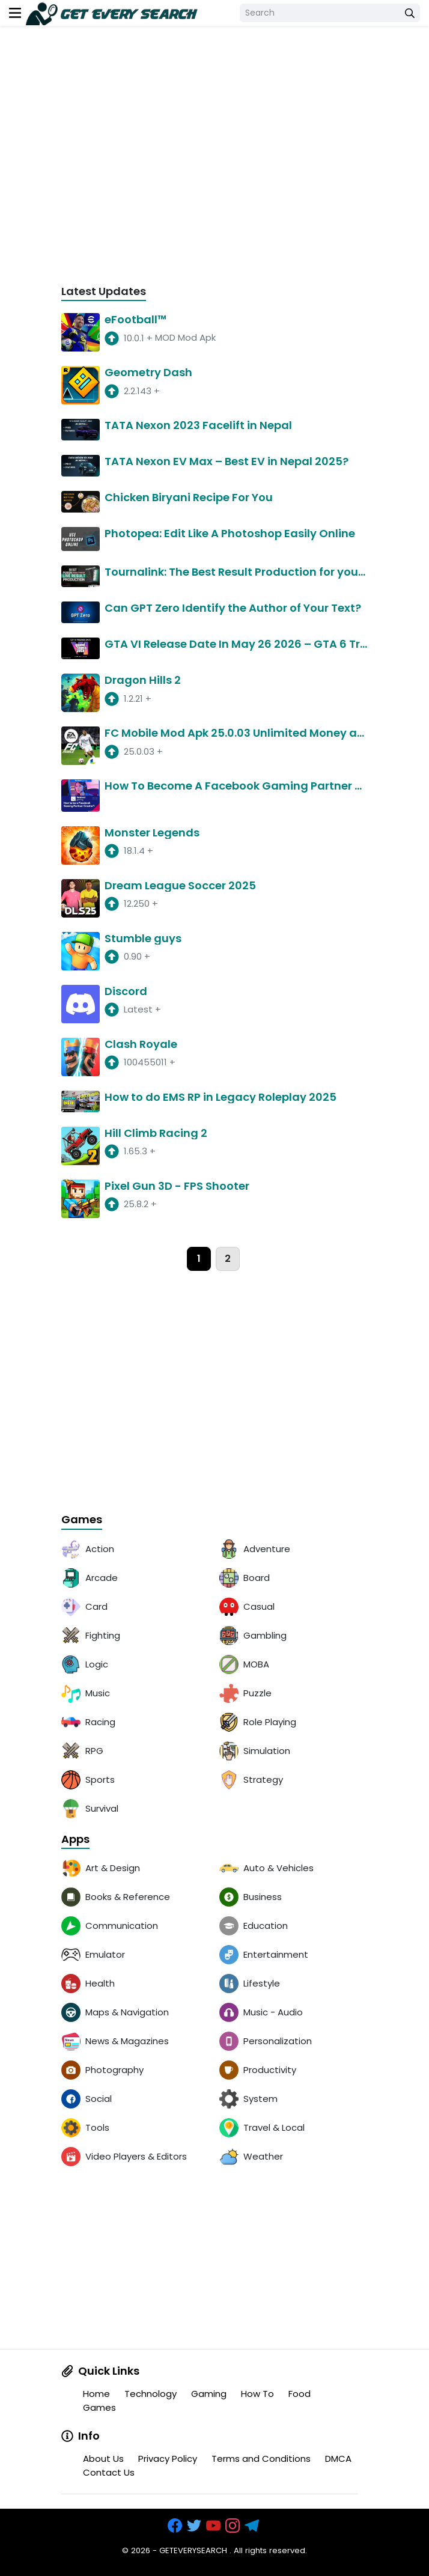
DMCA (338, 2458)
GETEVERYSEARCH (193, 2550)
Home (96, 2393)
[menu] (15, 13)
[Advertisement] (214, 163)
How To (257, 2393)
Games (81, 1520)
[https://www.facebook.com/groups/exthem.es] (176, 2526)
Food (299, 2393)
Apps (75, 1840)
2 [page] (228, 1258)
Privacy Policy (167, 2458)
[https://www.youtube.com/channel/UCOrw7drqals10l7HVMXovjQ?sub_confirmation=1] (214, 2526)
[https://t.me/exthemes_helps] (253, 2526)
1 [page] (199, 1258)
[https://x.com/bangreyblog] (195, 2526)
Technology (150, 2393)
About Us (103, 2458)
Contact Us (109, 2472)
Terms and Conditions (261, 2458)
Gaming (209, 2393)
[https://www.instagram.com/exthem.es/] (233, 2526)
